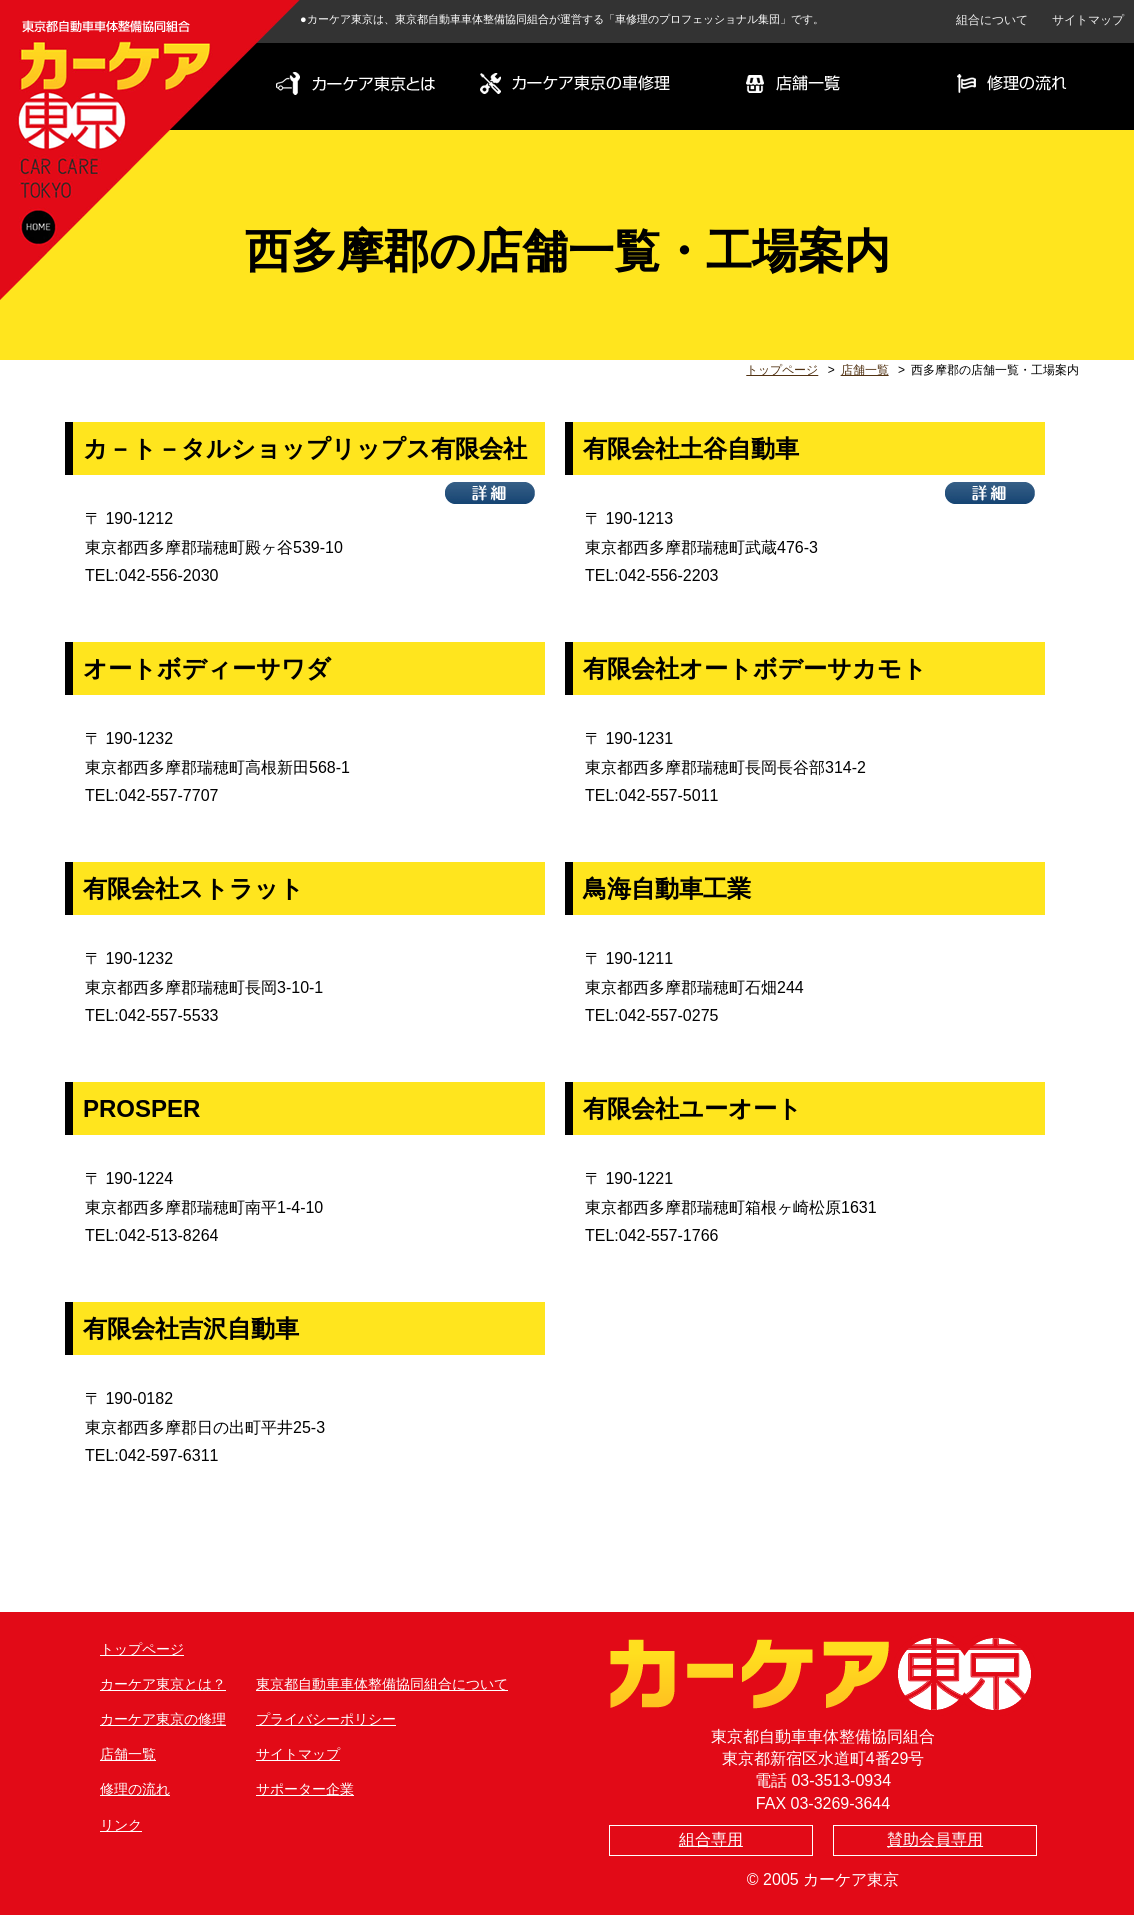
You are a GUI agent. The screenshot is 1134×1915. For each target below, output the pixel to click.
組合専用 (711, 1839)
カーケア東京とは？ (163, 1684)
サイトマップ (1088, 20)
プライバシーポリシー (326, 1719)
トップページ (782, 370)
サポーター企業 (305, 1789)
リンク (121, 1825)
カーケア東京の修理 (163, 1719)
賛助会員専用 (935, 1839)
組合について (992, 20)
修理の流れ (135, 1789)
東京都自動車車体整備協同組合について (382, 1684)
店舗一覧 (865, 370)
